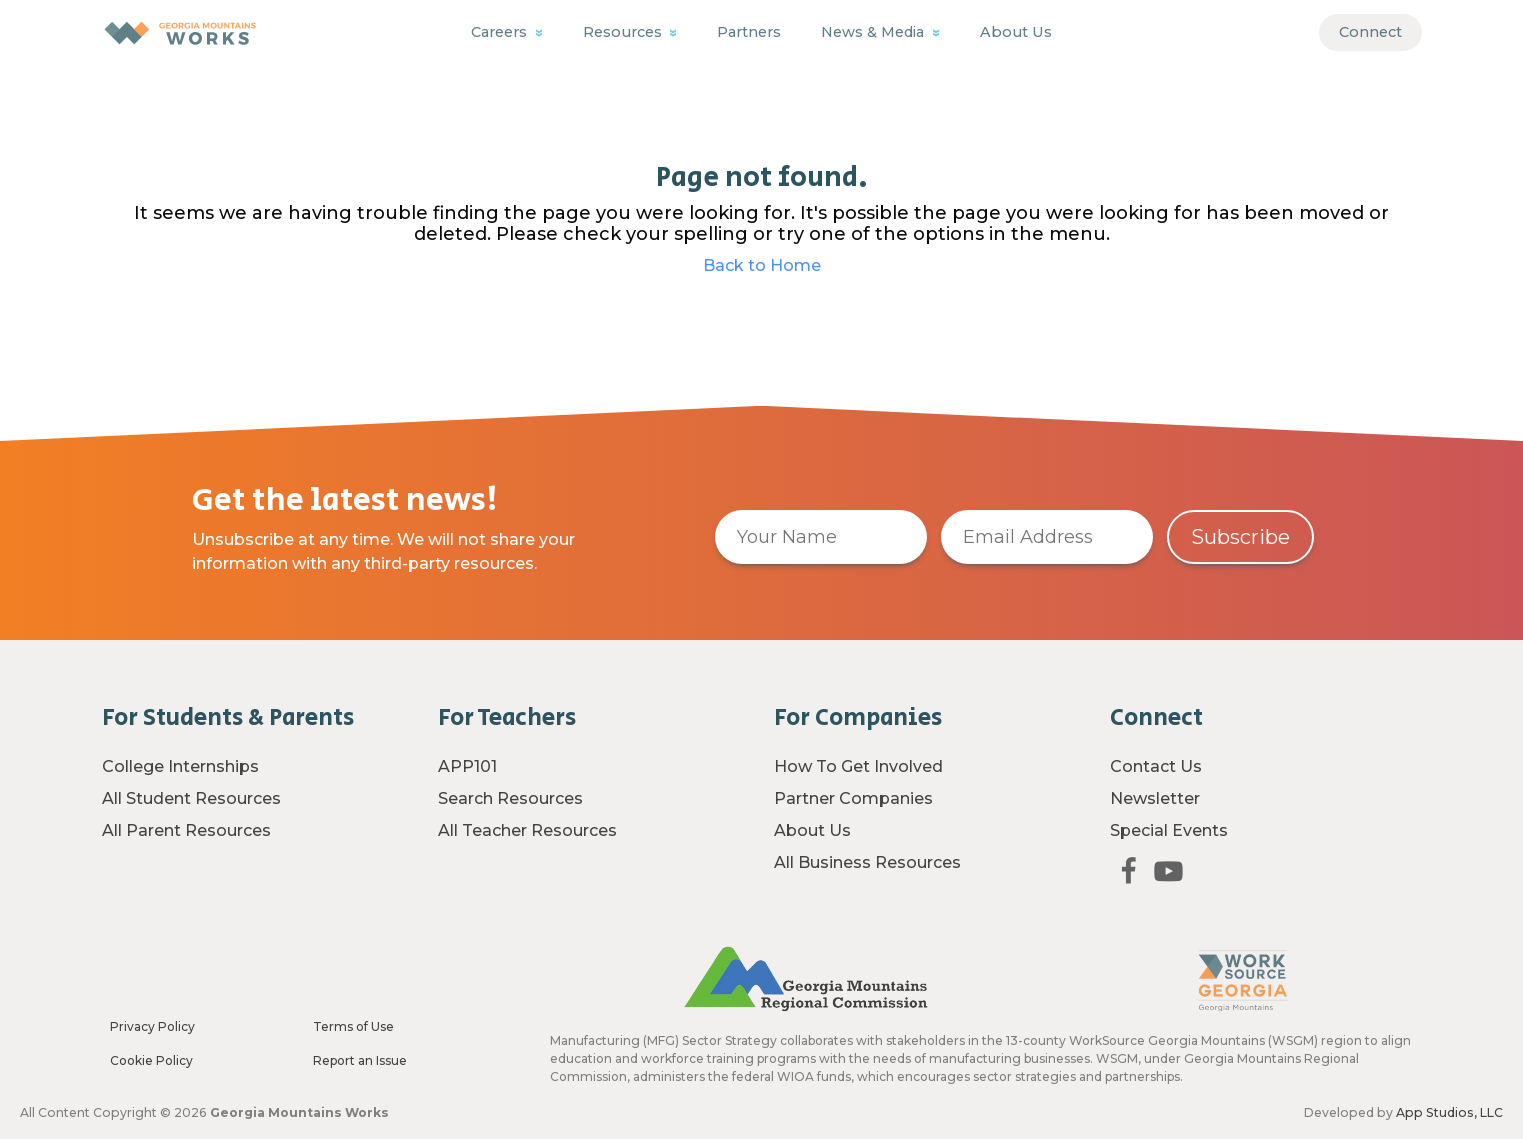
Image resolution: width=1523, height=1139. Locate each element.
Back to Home (762, 265)
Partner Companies (853, 798)
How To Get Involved (858, 766)
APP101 (467, 766)
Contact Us (1156, 766)
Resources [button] (624, 32)
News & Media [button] (874, 32)
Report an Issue (360, 1060)
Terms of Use (353, 1026)
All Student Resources (191, 798)
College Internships (180, 766)
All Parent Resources (186, 830)
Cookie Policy (151, 1060)
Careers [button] (501, 32)
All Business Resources (867, 862)
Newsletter (1155, 798)
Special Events (1169, 830)
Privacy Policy (152, 1026)
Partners (749, 32)
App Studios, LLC (1449, 1112)
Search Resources (510, 798)
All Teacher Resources (527, 830)
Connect (1370, 32)
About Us (1016, 32)
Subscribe (1240, 537)
